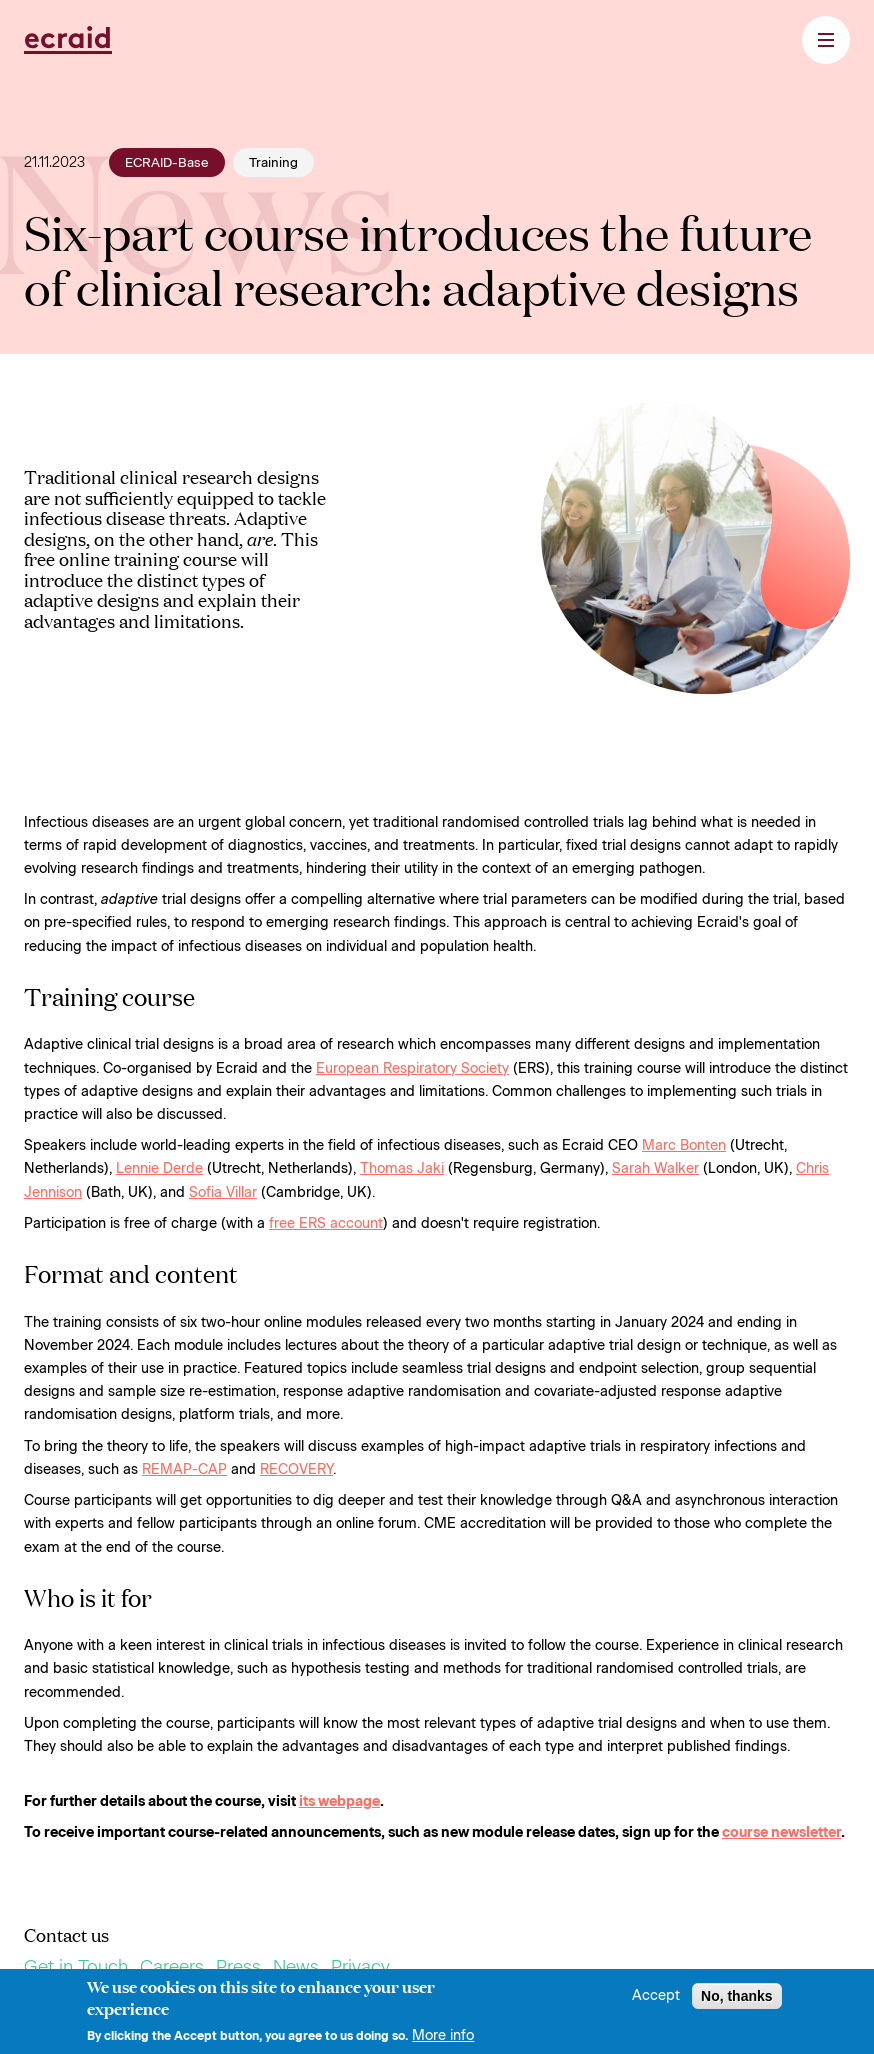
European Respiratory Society (412, 1068)
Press (238, 1967)
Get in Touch (76, 1967)
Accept (656, 2001)
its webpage (339, 1801)
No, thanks (737, 2001)
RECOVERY (296, 1469)
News (296, 1967)
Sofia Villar (223, 1192)
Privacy (360, 1967)
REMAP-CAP (184, 1469)
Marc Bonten (684, 1145)
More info (443, 2041)
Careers (172, 1967)
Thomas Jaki (402, 1168)
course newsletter (781, 1832)
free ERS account (326, 1223)
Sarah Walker (655, 1168)
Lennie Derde (159, 1168)
